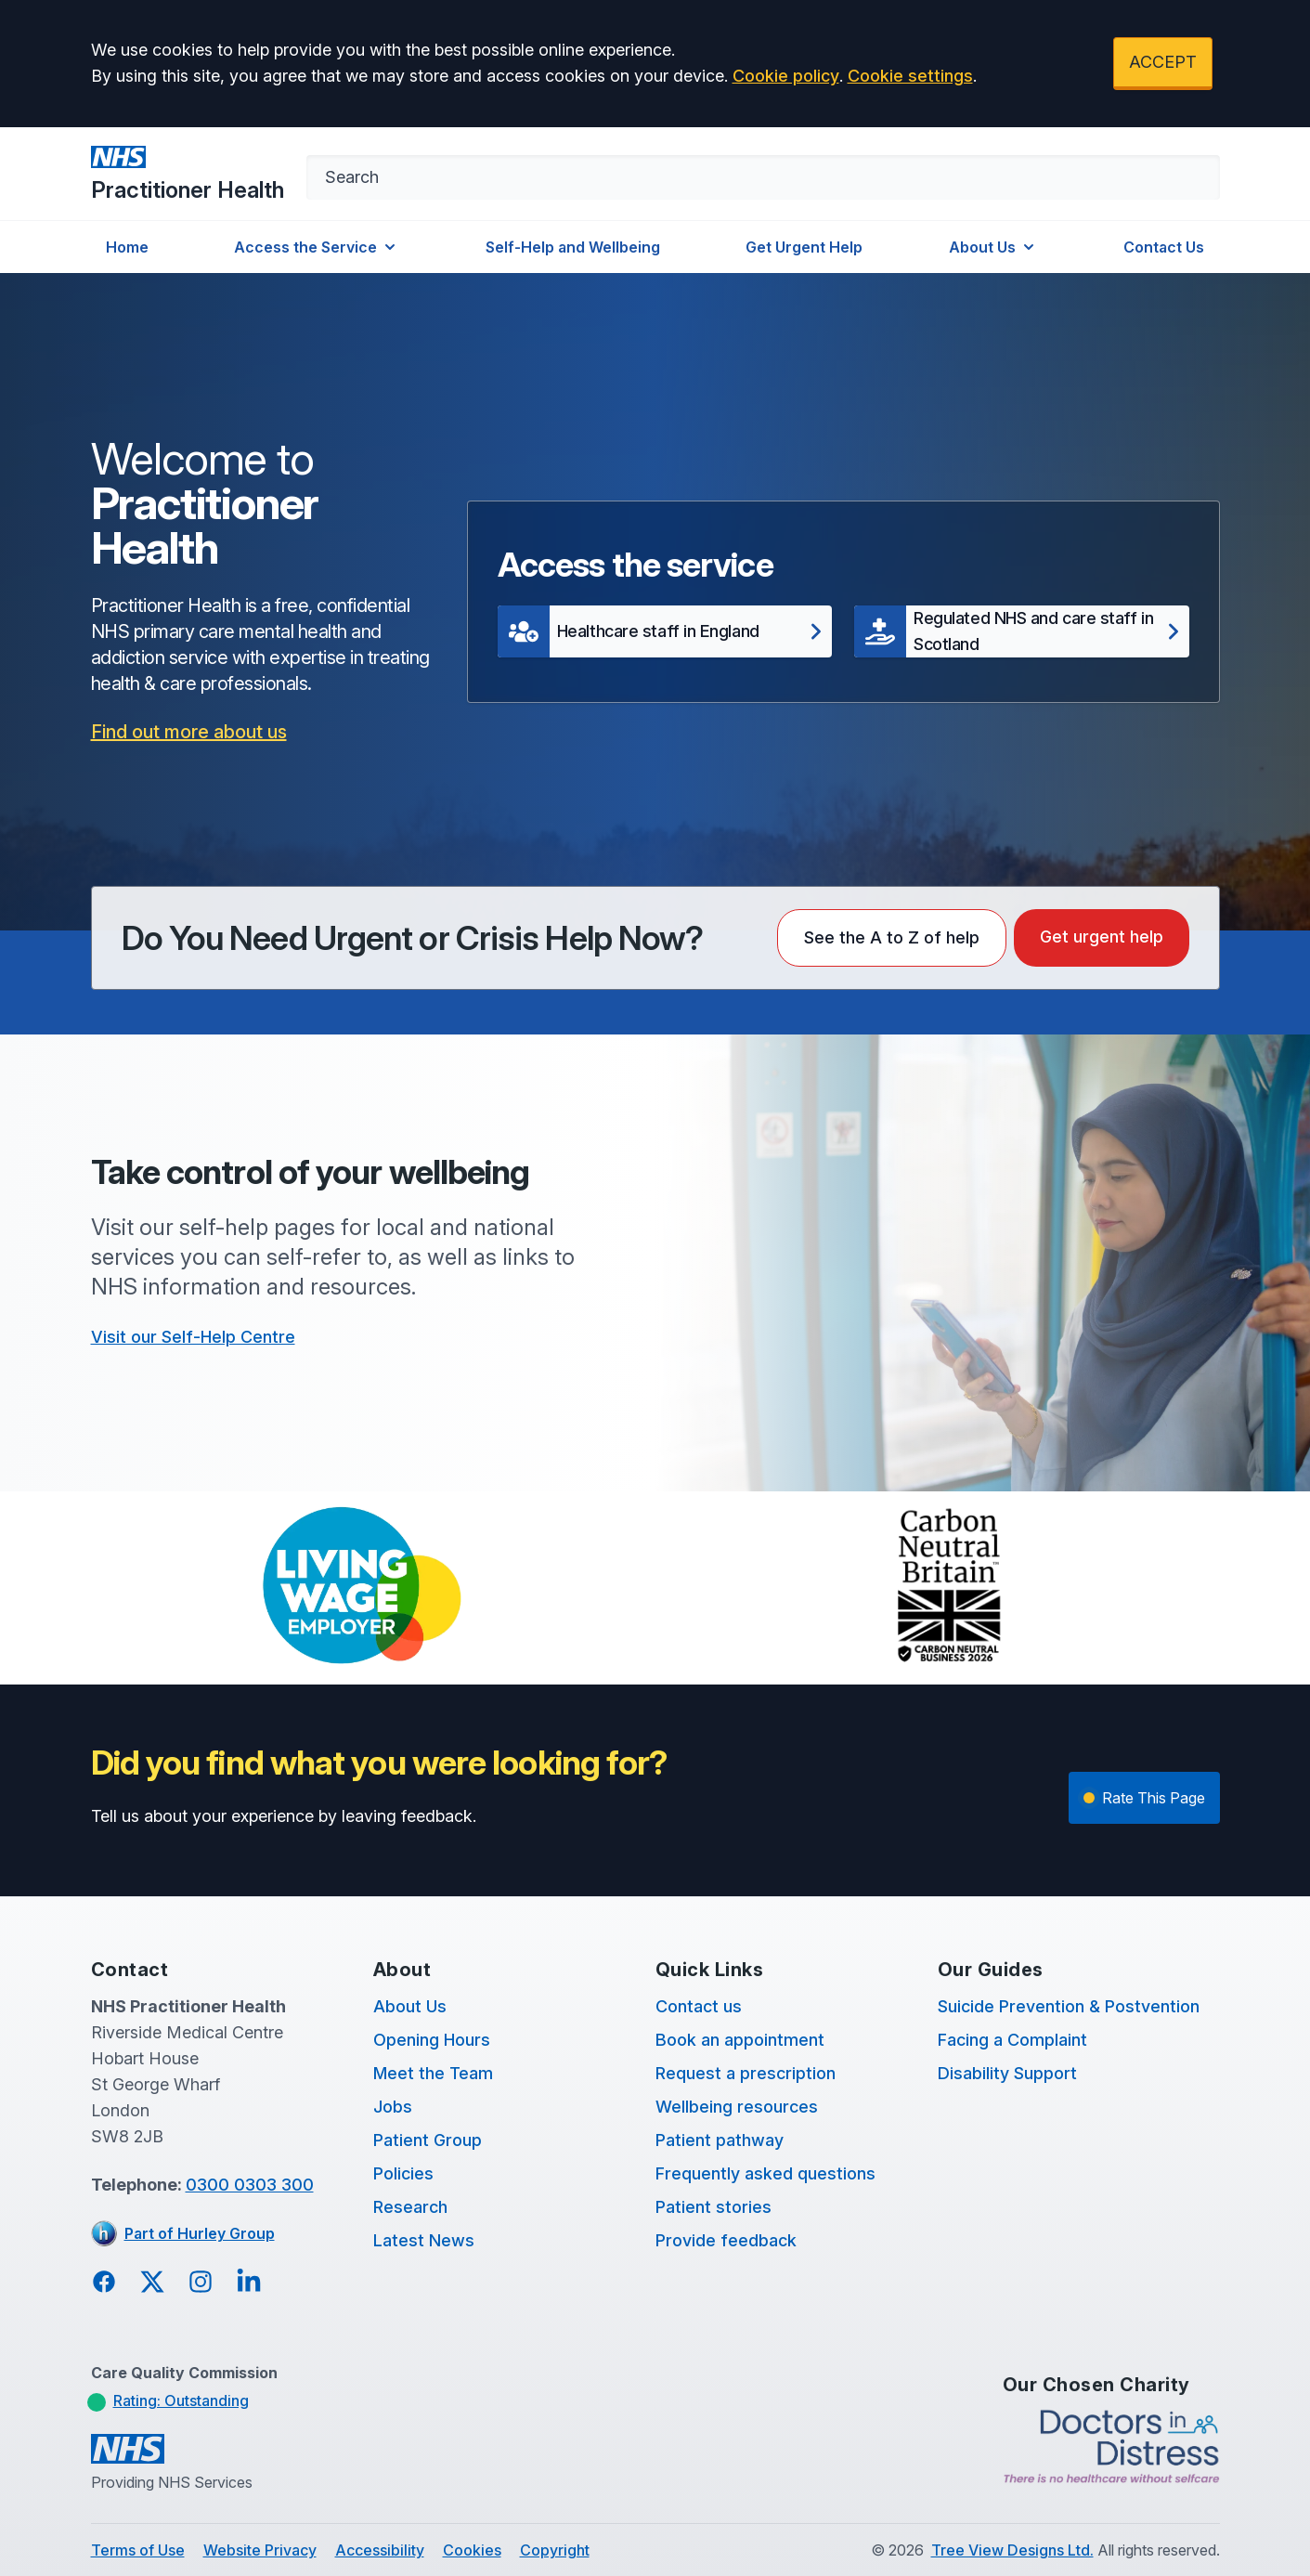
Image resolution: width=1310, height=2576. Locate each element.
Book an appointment (739, 2039)
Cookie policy (786, 75)
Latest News (423, 2240)
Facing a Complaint (1012, 2039)
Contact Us (1163, 247)
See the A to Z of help (891, 937)
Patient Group (427, 2140)
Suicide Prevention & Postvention (1069, 2006)
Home (127, 247)
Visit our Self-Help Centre (193, 1337)
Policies (403, 2173)
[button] (665, 631)
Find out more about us (189, 732)
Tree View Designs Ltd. (1012, 2550)
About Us (993, 247)
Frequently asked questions (765, 2173)
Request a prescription (745, 2073)
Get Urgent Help (804, 247)
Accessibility (379, 2550)
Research (410, 2207)
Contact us (698, 2006)
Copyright (555, 2550)
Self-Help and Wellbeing (573, 247)
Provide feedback (726, 2240)
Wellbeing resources (736, 2106)
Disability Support (1007, 2073)
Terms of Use (138, 2550)
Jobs (392, 2106)
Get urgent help (1101, 936)
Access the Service (316, 247)
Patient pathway (719, 2140)
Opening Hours (431, 2039)
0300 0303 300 (250, 2184)
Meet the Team (433, 2073)
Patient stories (713, 2207)
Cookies (472, 2550)
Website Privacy (260, 2550)
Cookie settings (910, 75)
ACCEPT (1163, 62)
